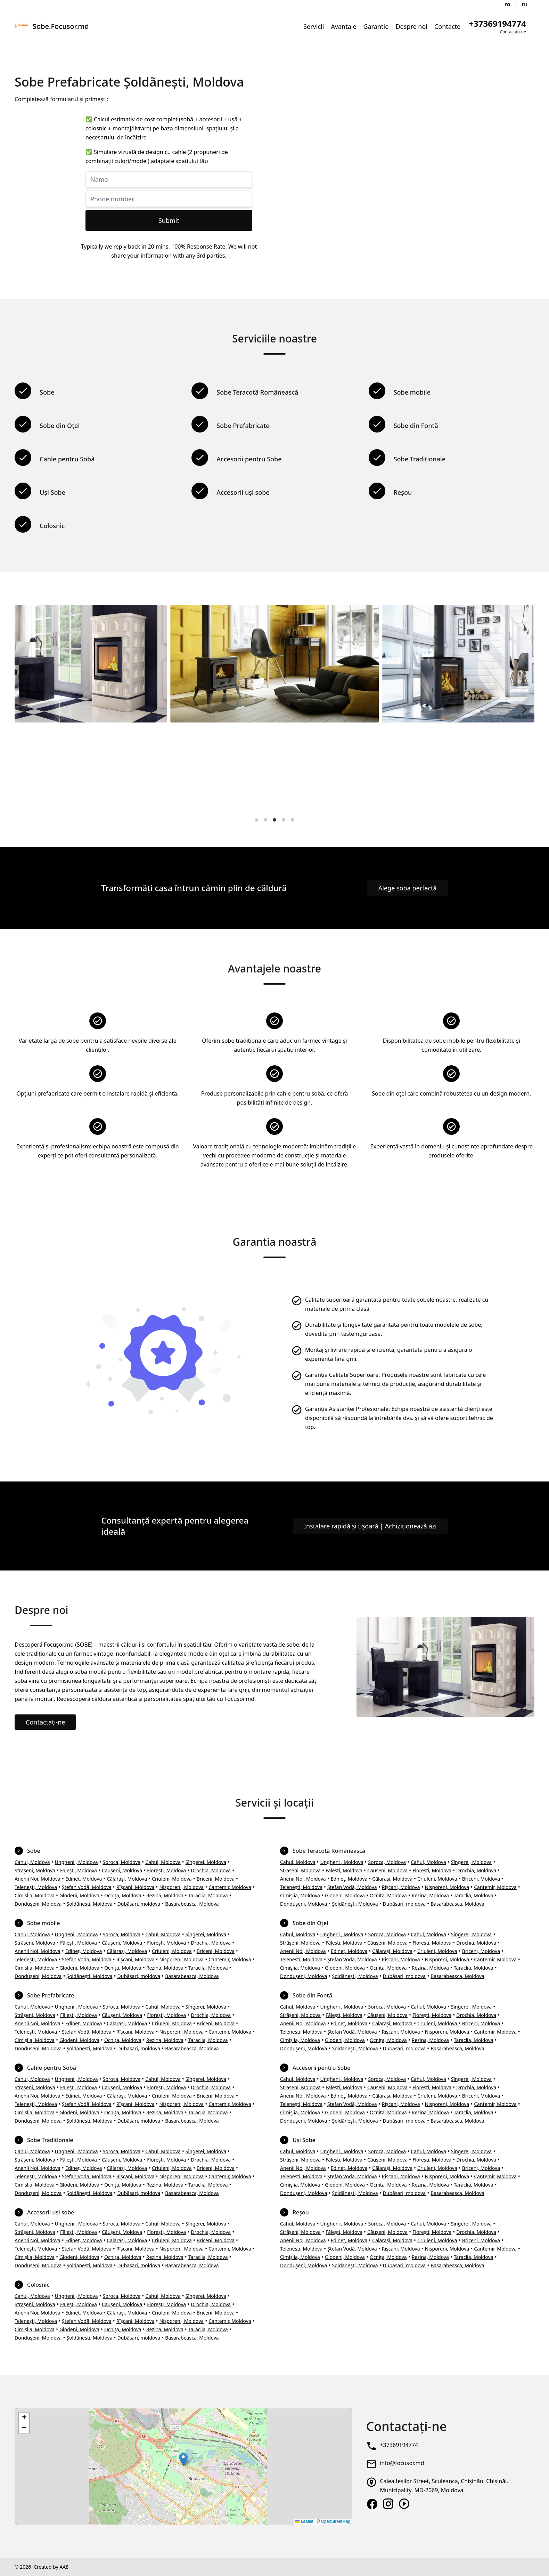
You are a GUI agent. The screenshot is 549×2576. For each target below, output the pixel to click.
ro (507, 4)
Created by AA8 (51, 2566)
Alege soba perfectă (407, 888)
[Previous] (25, 709)
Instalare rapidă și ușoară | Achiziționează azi (370, 1526)
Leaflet (304, 2521)
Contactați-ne (45, 1722)
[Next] (523, 709)
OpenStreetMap (336, 2521)
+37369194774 (399, 2445)
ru (525, 4)
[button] (183, 2459)
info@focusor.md (402, 2463)
